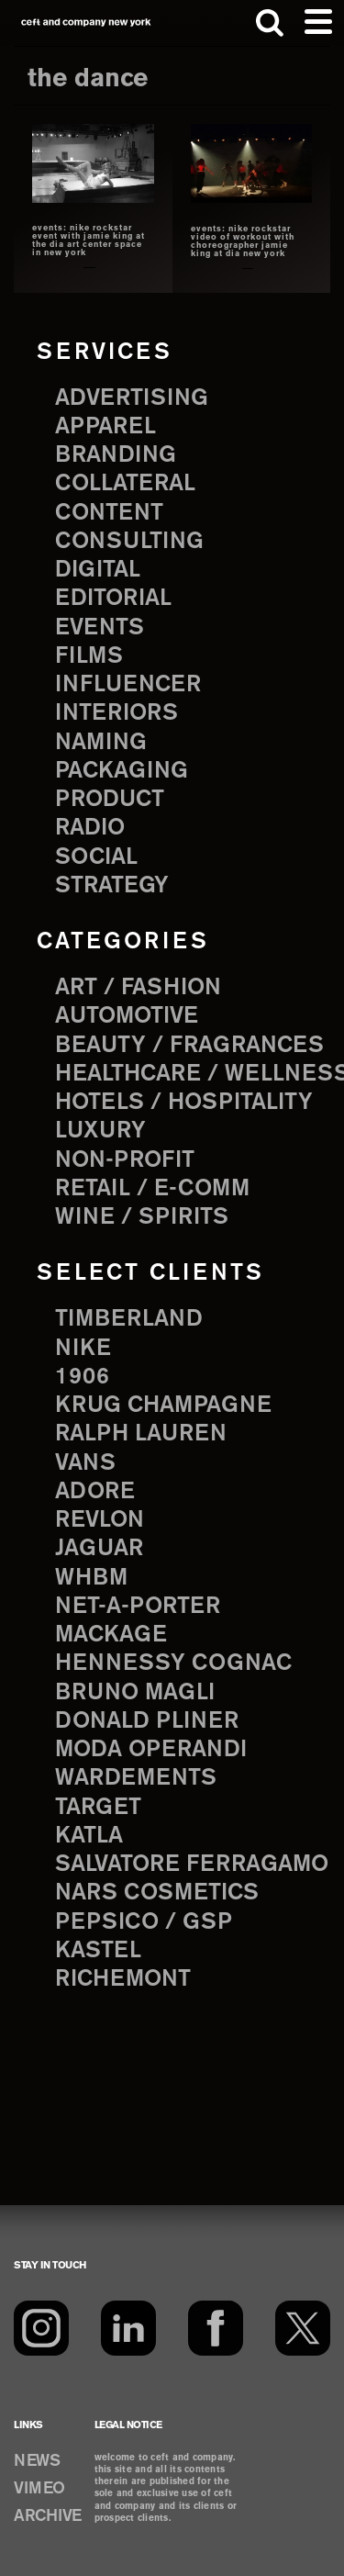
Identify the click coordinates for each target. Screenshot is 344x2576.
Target (98, 1808)
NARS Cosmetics (157, 1893)
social (96, 857)
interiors (116, 713)
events (99, 628)
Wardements (135, 1778)
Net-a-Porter (137, 1606)
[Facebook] (215, 2328)
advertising (131, 398)
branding (115, 455)
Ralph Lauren (141, 1434)
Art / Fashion (138, 988)
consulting (129, 542)
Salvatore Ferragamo (191, 1864)
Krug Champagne (163, 1405)
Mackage (111, 1635)
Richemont (123, 1979)
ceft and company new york (86, 22)
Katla (89, 1836)
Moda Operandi (151, 1750)
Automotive (126, 1016)
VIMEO (39, 2488)
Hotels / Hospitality (184, 1102)
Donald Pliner (147, 1721)
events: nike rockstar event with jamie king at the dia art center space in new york (88, 241)
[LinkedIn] (128, 2328)
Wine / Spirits (141, 1217)
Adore (95, 1492)
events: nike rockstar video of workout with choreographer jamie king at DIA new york (242, 242)
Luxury (100, 1131)
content (109, 513)
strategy (112, 886)
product (109, 800)
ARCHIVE (48, 2516)
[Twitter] (302, 2328)
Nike (83, 1348)
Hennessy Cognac (173, 1663)
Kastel (98, 1951)
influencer (128, 685)
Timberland (129, 1319)
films (89, 656)
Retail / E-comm (152, 1189)
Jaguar (99, 1549)
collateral (125, 484)
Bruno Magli (135, 1693)
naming (101, 743)
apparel (105, 427)
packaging (121, 771)
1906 (82, 1377)
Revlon (99, 1520)
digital (97, 570)
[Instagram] (41, 2328)
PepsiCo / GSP (143, 1922)
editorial (113, 598)
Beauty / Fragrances (189, 1046)
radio (90, 828)
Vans (85, 1463)
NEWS (37, 2461)
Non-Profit (124, 1160)
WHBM (91, 1578)
